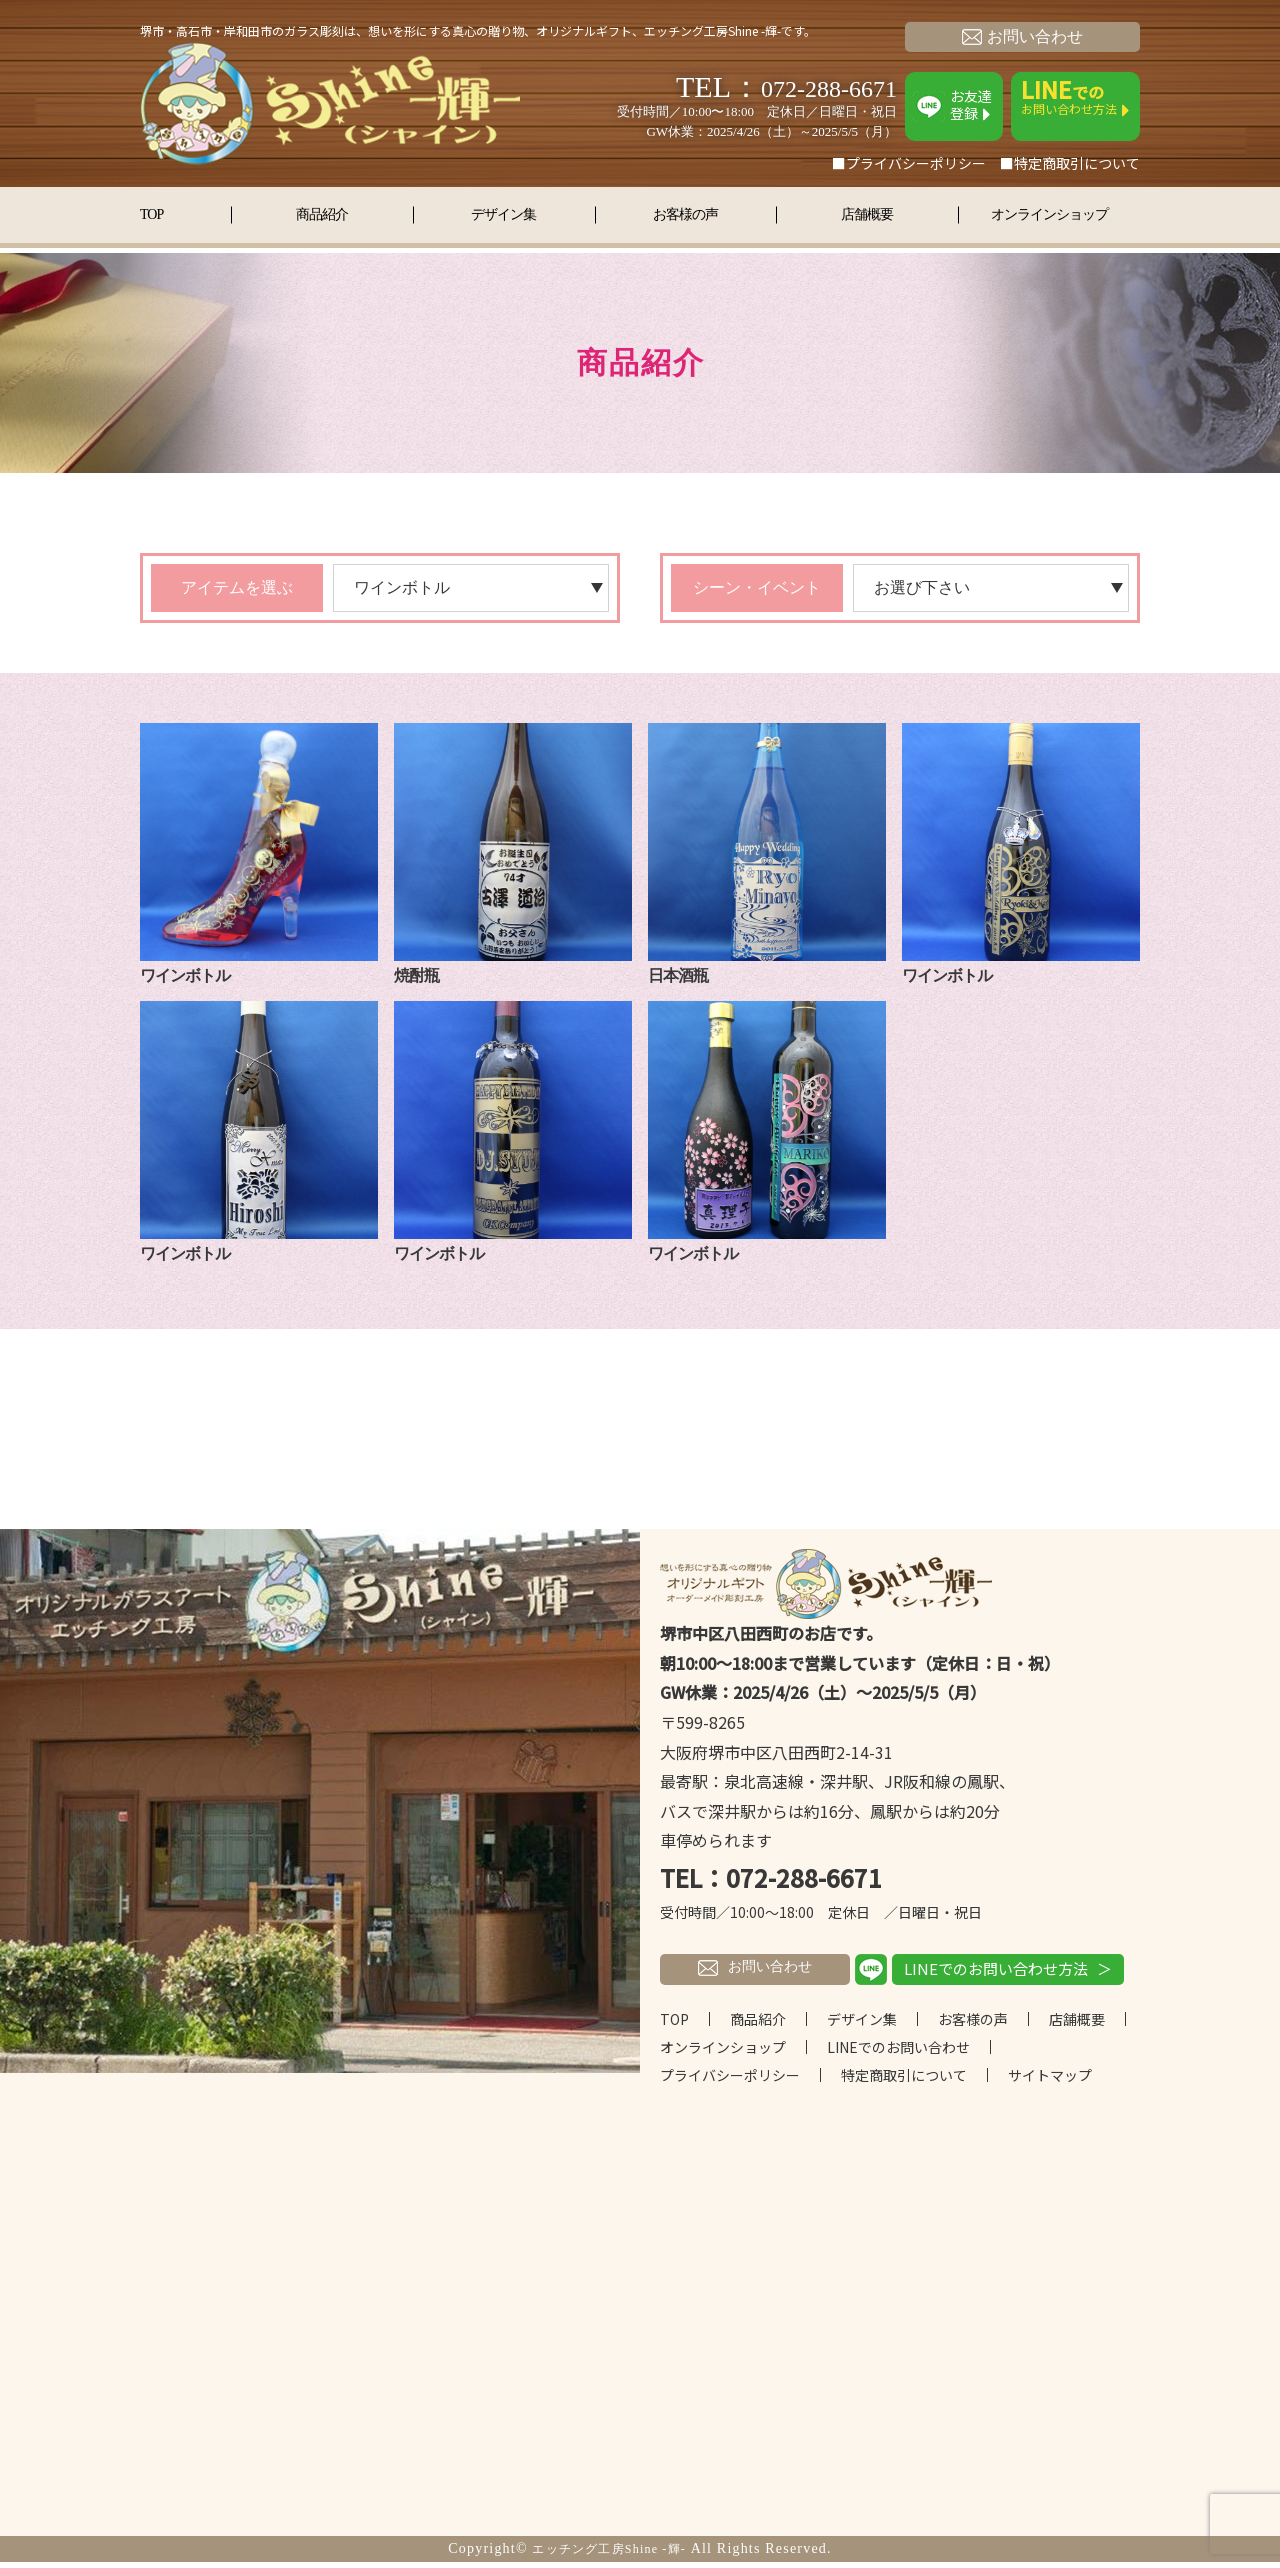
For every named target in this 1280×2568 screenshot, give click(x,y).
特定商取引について (904, 2081)
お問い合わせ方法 (1075, 96)
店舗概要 (867, 212)
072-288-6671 (812, 86)
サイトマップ (1050, 2081)
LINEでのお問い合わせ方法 (996, 1973)
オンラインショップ (1049, 212)
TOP (166, 212)
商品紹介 (322, 212)
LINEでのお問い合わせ (898, 2053)
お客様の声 (685, 212)
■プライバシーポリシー (909, 163)
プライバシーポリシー (730, 2081)
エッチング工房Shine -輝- (609, 2554)
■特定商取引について (1070, 163)
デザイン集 (503, 212)
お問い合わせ (1022, 36)
